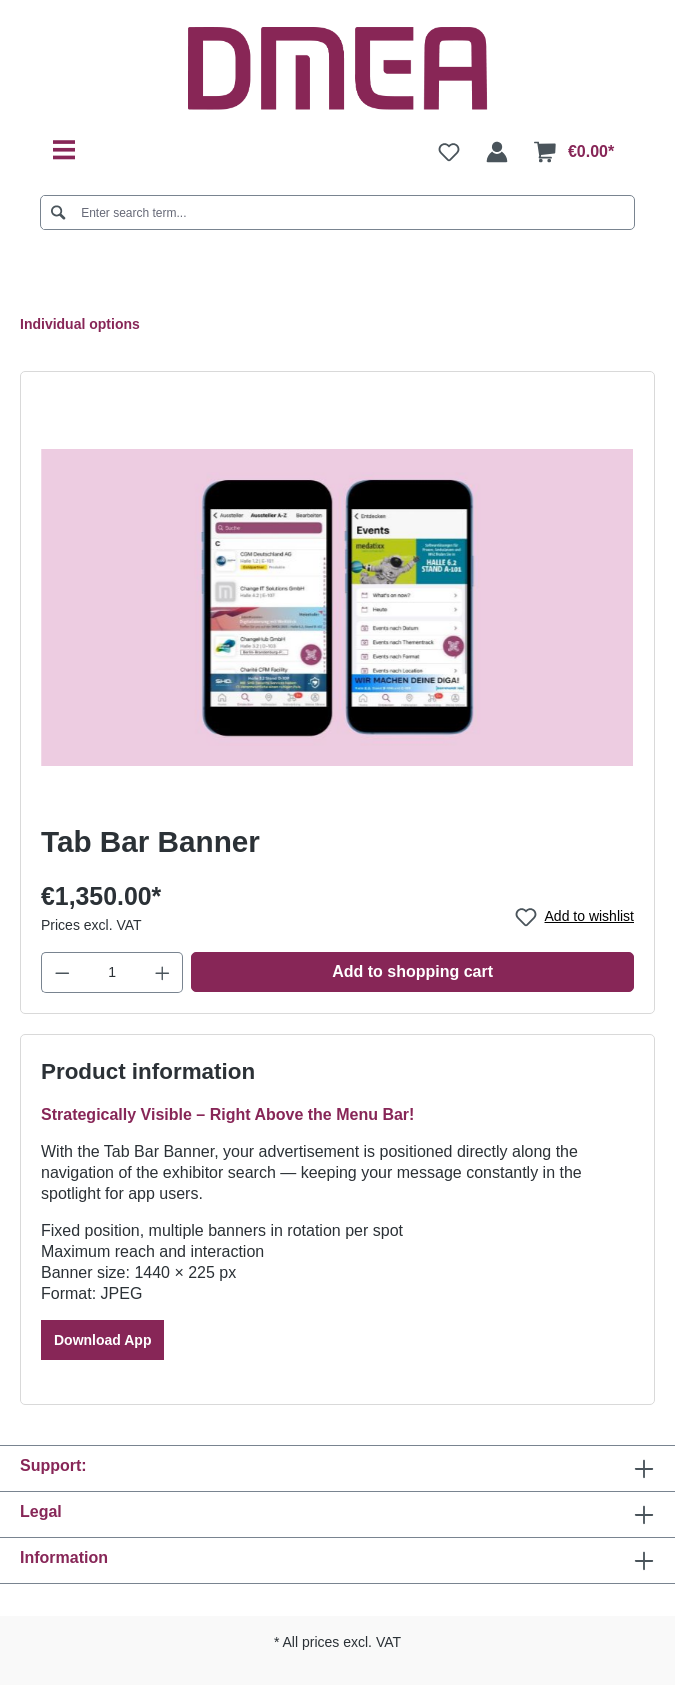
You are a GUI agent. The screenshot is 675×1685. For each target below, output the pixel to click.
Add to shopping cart (412, 971)
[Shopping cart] (574, 151)
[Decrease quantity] (62, 972)
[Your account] (497, 151)
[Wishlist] (449, 151)
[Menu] (64, 151)
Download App (102, 1340)
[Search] (58, 212)
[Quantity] (112, 972)
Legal (41, 1511)
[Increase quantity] (163, 972)
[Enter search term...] (338, 212)
